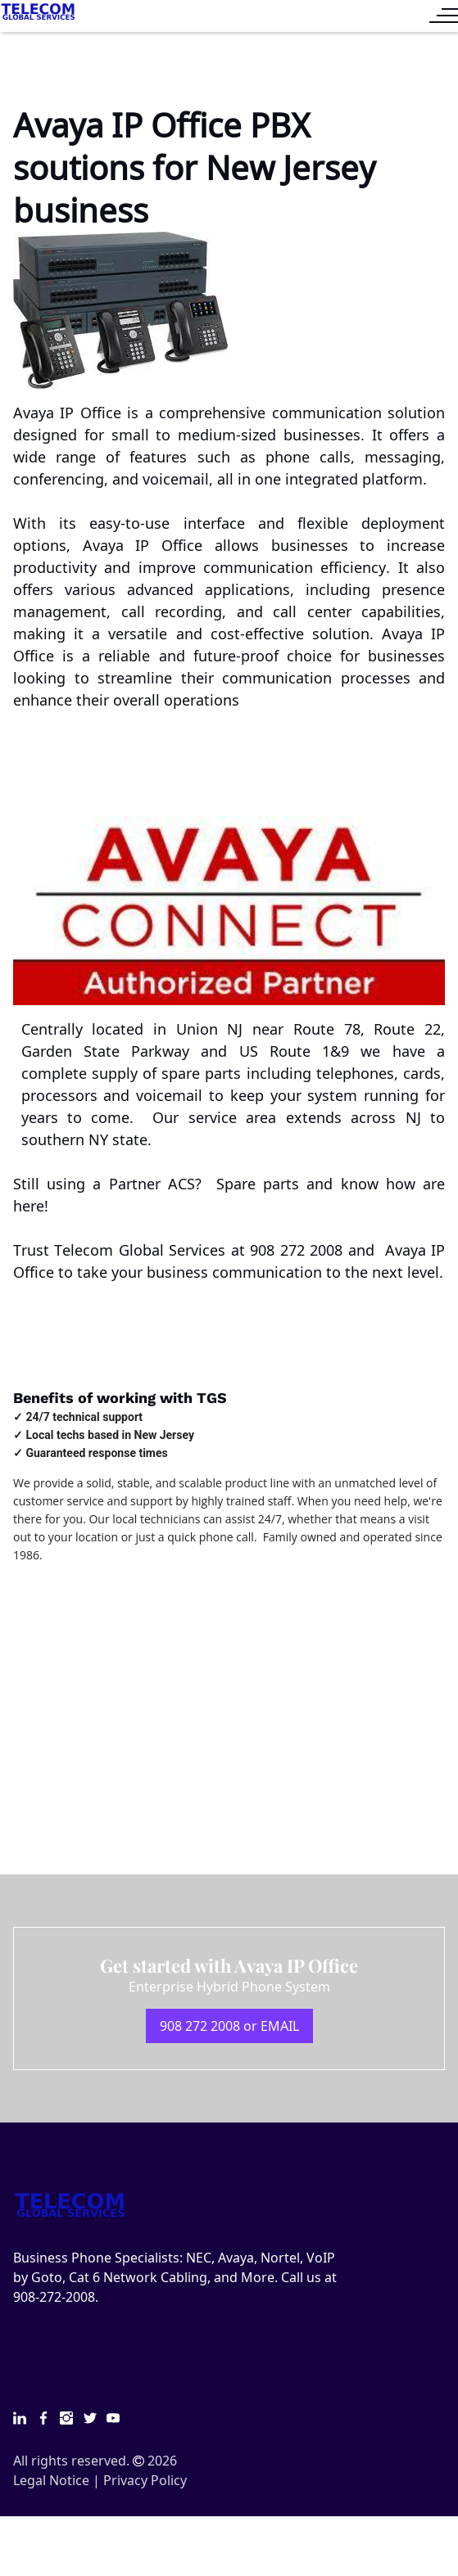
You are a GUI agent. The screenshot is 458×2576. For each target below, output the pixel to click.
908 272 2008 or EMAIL (229, 2026)
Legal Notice (51, 2480)
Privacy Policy (145, 2480)
